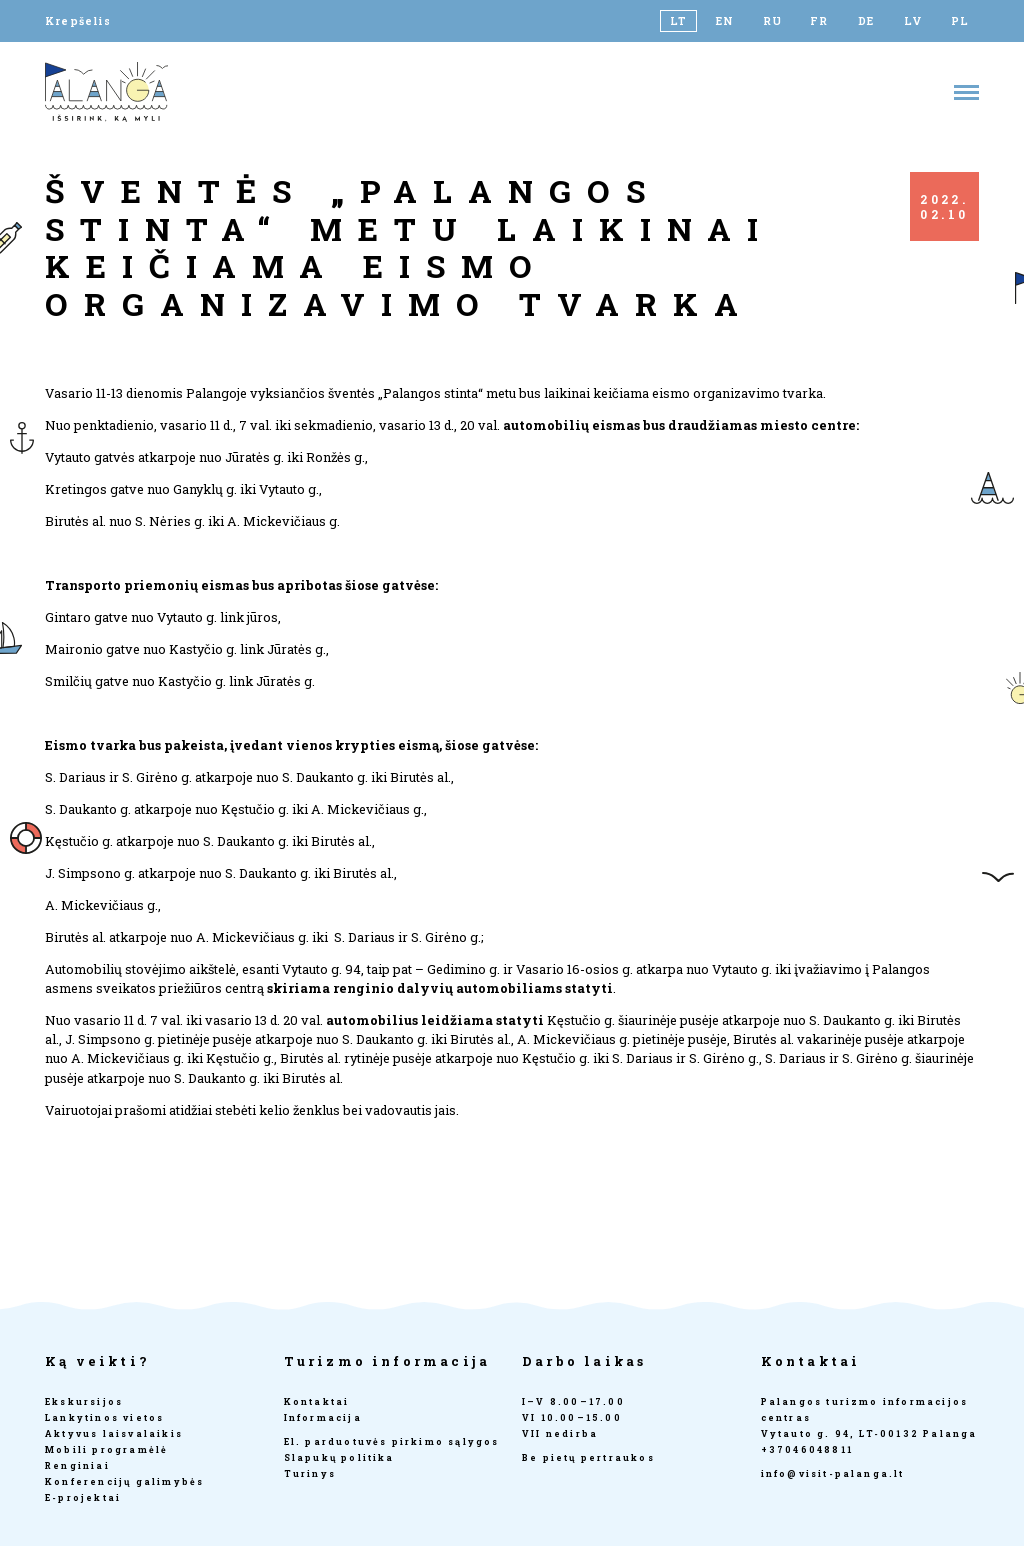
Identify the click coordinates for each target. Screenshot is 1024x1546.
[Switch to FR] (819, 21)
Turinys (310, 1473)
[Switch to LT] (678, 21)
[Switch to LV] (913, 21)
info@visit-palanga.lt (833, 1473)
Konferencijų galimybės (124, 1481)
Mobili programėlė (106, 1449)
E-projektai (83, 1497)
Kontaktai (317, 1401)
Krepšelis (78, 21)
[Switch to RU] (772, 21)
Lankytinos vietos (104, 1417)
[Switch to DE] (866, 21)
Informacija (323, 1417)
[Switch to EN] (725, 21)
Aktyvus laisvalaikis (114, 1433)
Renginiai (77, 1465)
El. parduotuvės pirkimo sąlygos (392, 1441)
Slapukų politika (339, 1457)
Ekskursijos (84, 1401)
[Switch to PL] (960, 21)
